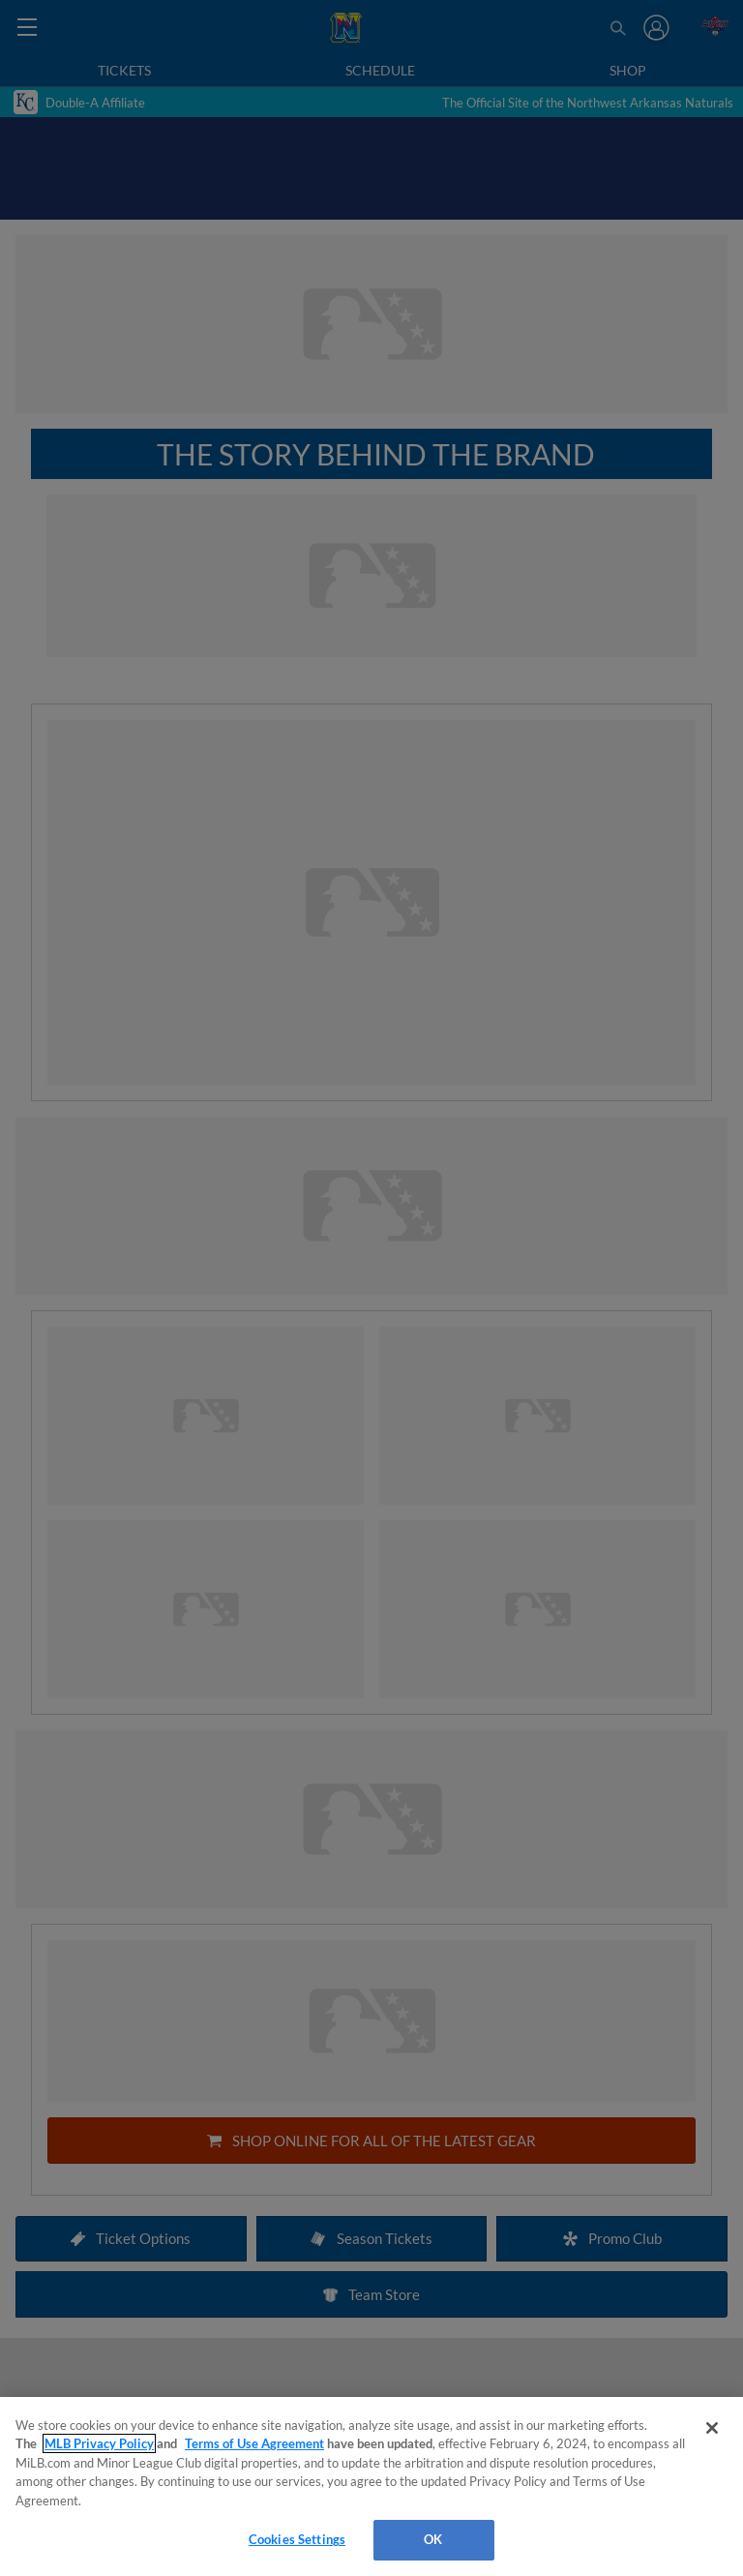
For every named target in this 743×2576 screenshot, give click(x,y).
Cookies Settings (297, 2539)
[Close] (712, 2428)
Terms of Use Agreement (254, 2443)
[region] (371, 2486)
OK (433, 2539)
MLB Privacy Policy (99, 2443)
